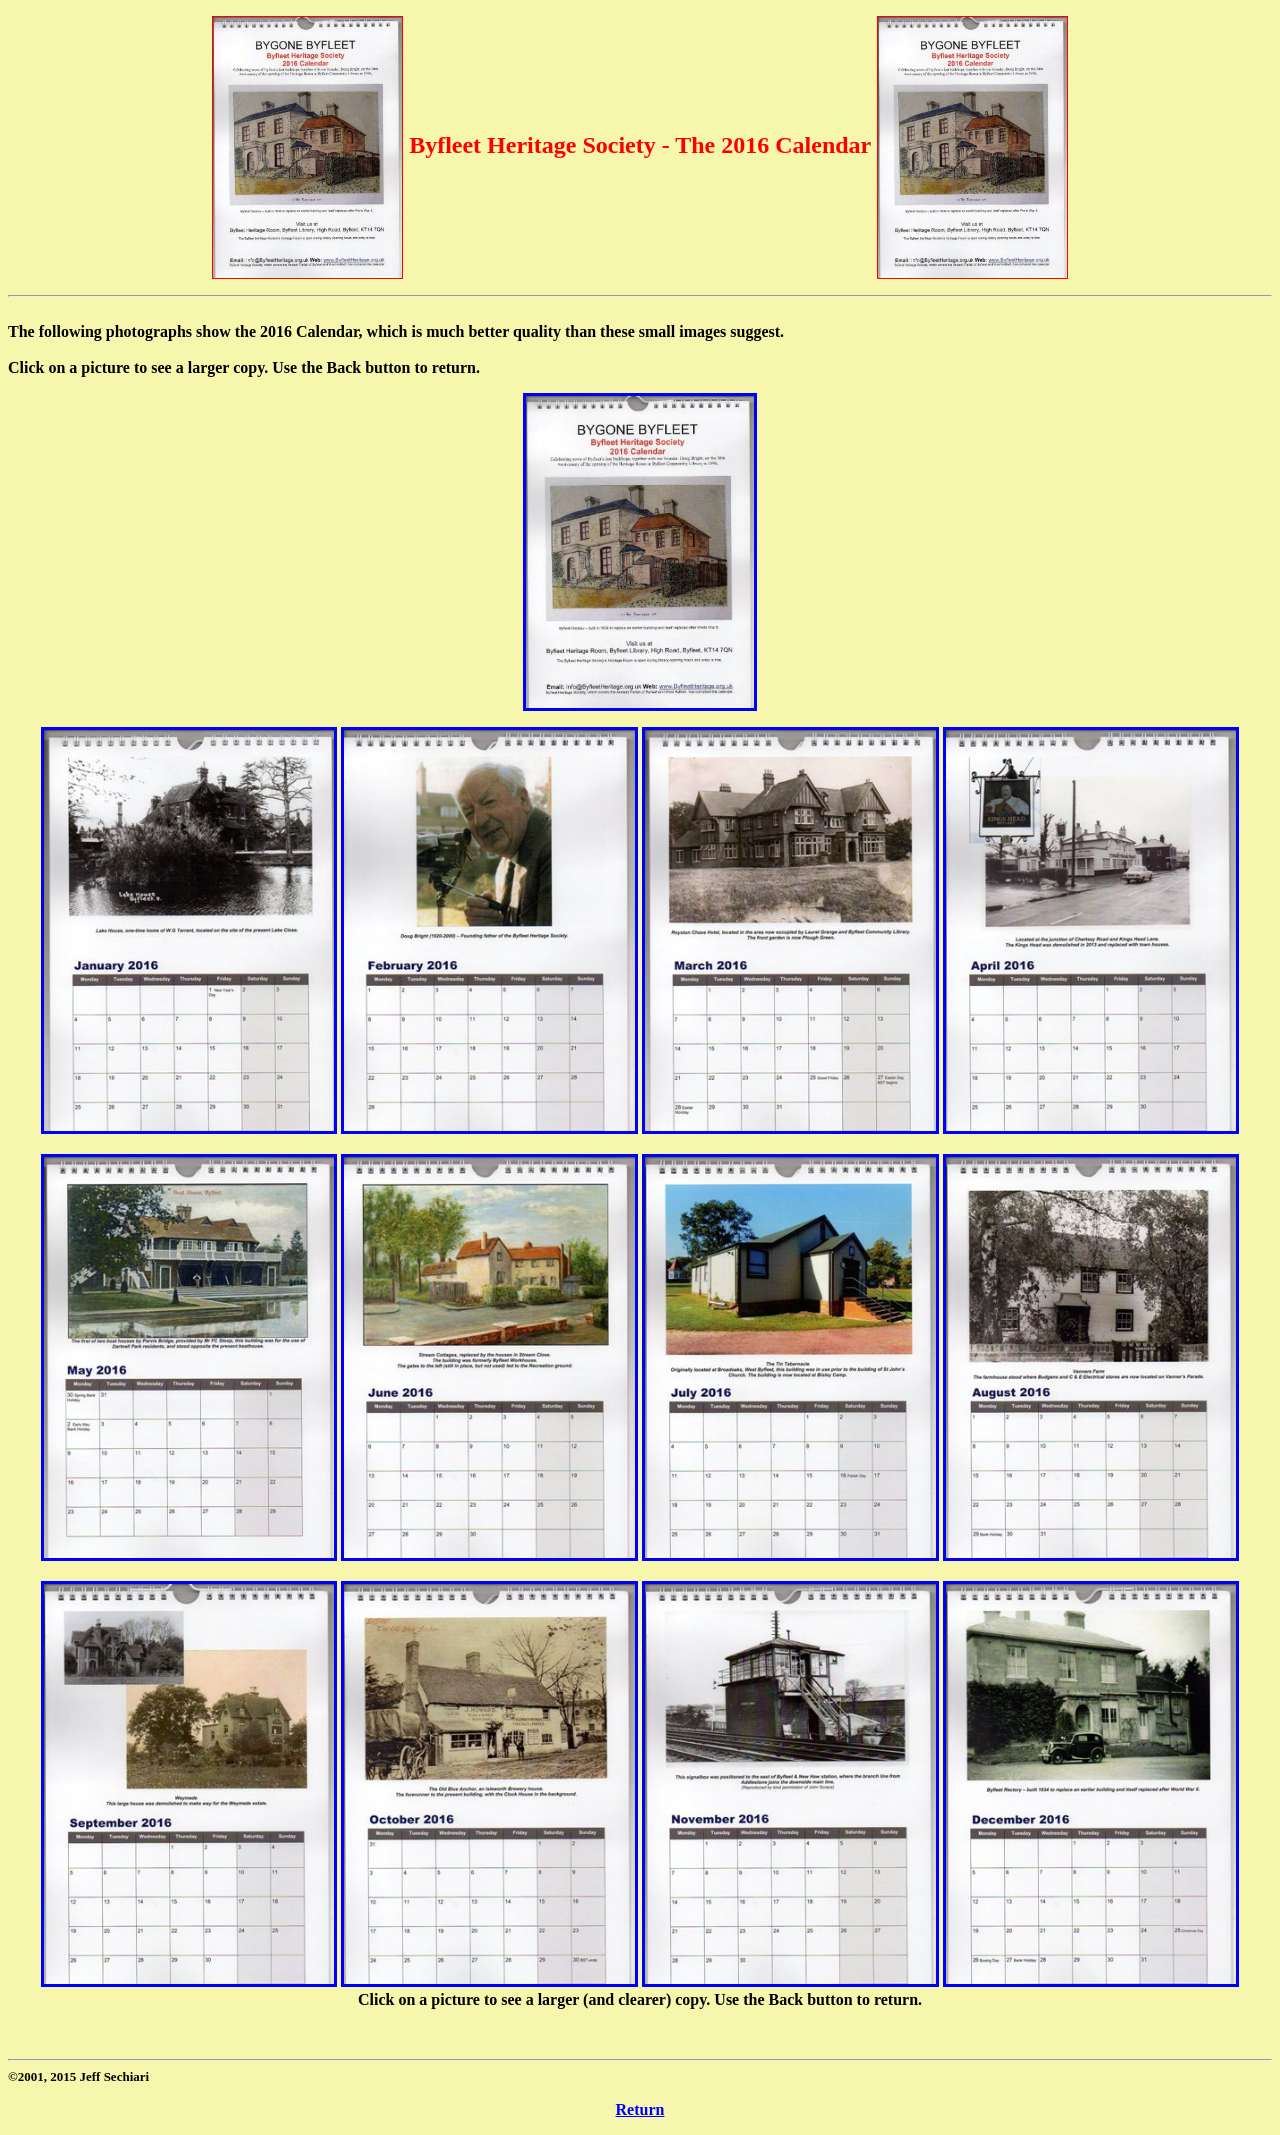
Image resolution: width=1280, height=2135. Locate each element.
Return (640, 2109)
